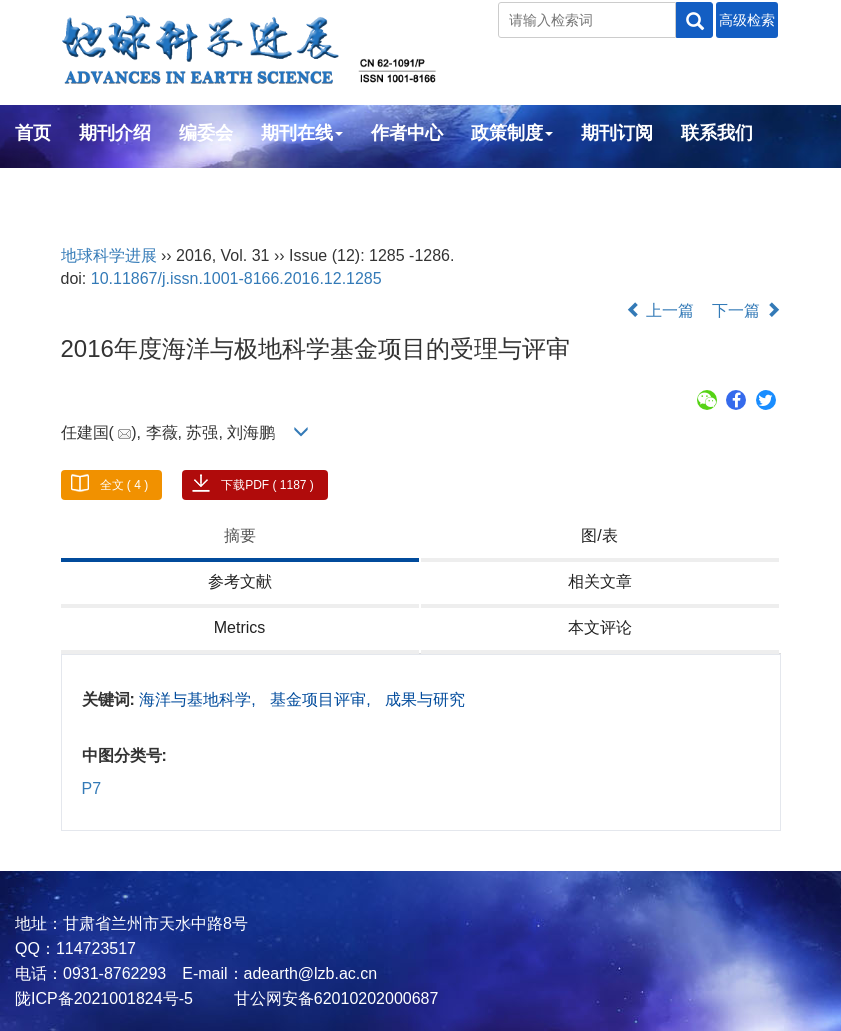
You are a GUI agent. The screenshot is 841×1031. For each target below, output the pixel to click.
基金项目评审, (322, 699)
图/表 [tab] (599, 535)
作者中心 (407, 133)
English (47, 187)
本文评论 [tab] (600, 627)
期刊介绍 (115, 133)
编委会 (206, 133)
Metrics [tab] (240, 627)
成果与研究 (425, 699)
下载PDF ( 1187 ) (267, 485)
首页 (33, 133)
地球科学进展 (109, 255)
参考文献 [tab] (240, 581)
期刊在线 (302, 133)
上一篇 (660, 310)
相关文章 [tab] (600, 581)
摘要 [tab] (240, 535)
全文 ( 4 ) (124, 485)
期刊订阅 (617, 133)
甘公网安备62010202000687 (333, 998)
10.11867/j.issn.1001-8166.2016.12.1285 (236, 278)
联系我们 (717, 133)
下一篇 (746, 310)
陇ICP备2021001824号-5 (104, 998)
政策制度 (512, 133)
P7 (92, 788)
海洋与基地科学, (199, 699)
